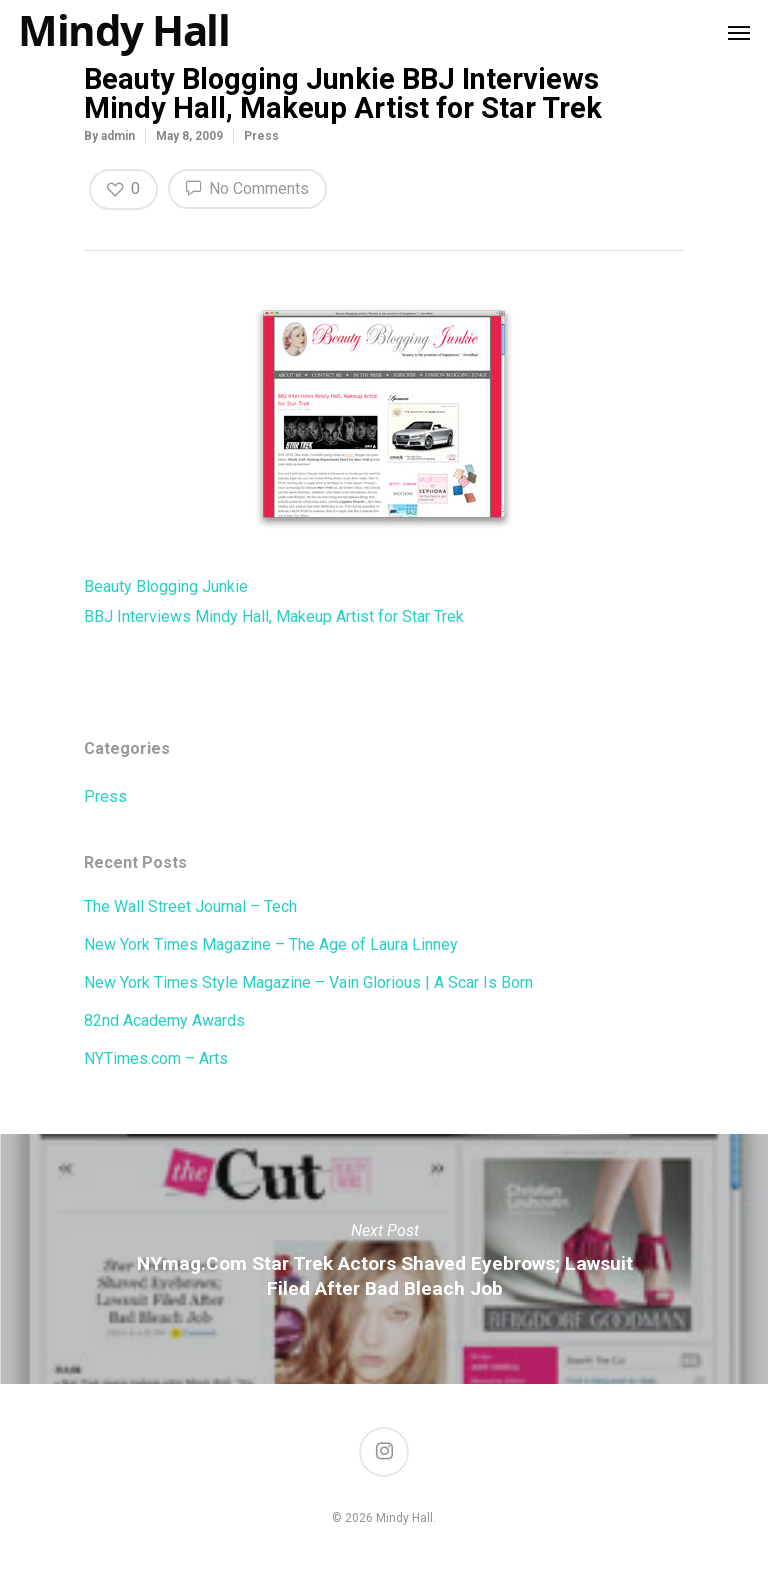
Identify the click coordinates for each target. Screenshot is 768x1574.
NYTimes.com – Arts (156, 1058)
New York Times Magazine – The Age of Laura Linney (271, 944)
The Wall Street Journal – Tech (190, 906)
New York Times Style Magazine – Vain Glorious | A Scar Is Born (308, 982)
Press (261, 136)
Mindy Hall (123, 30)
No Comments (247, 187)
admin (118, 136)
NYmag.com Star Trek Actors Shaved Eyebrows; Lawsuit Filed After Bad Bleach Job (384, 1259)
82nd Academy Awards (164, 1020)
